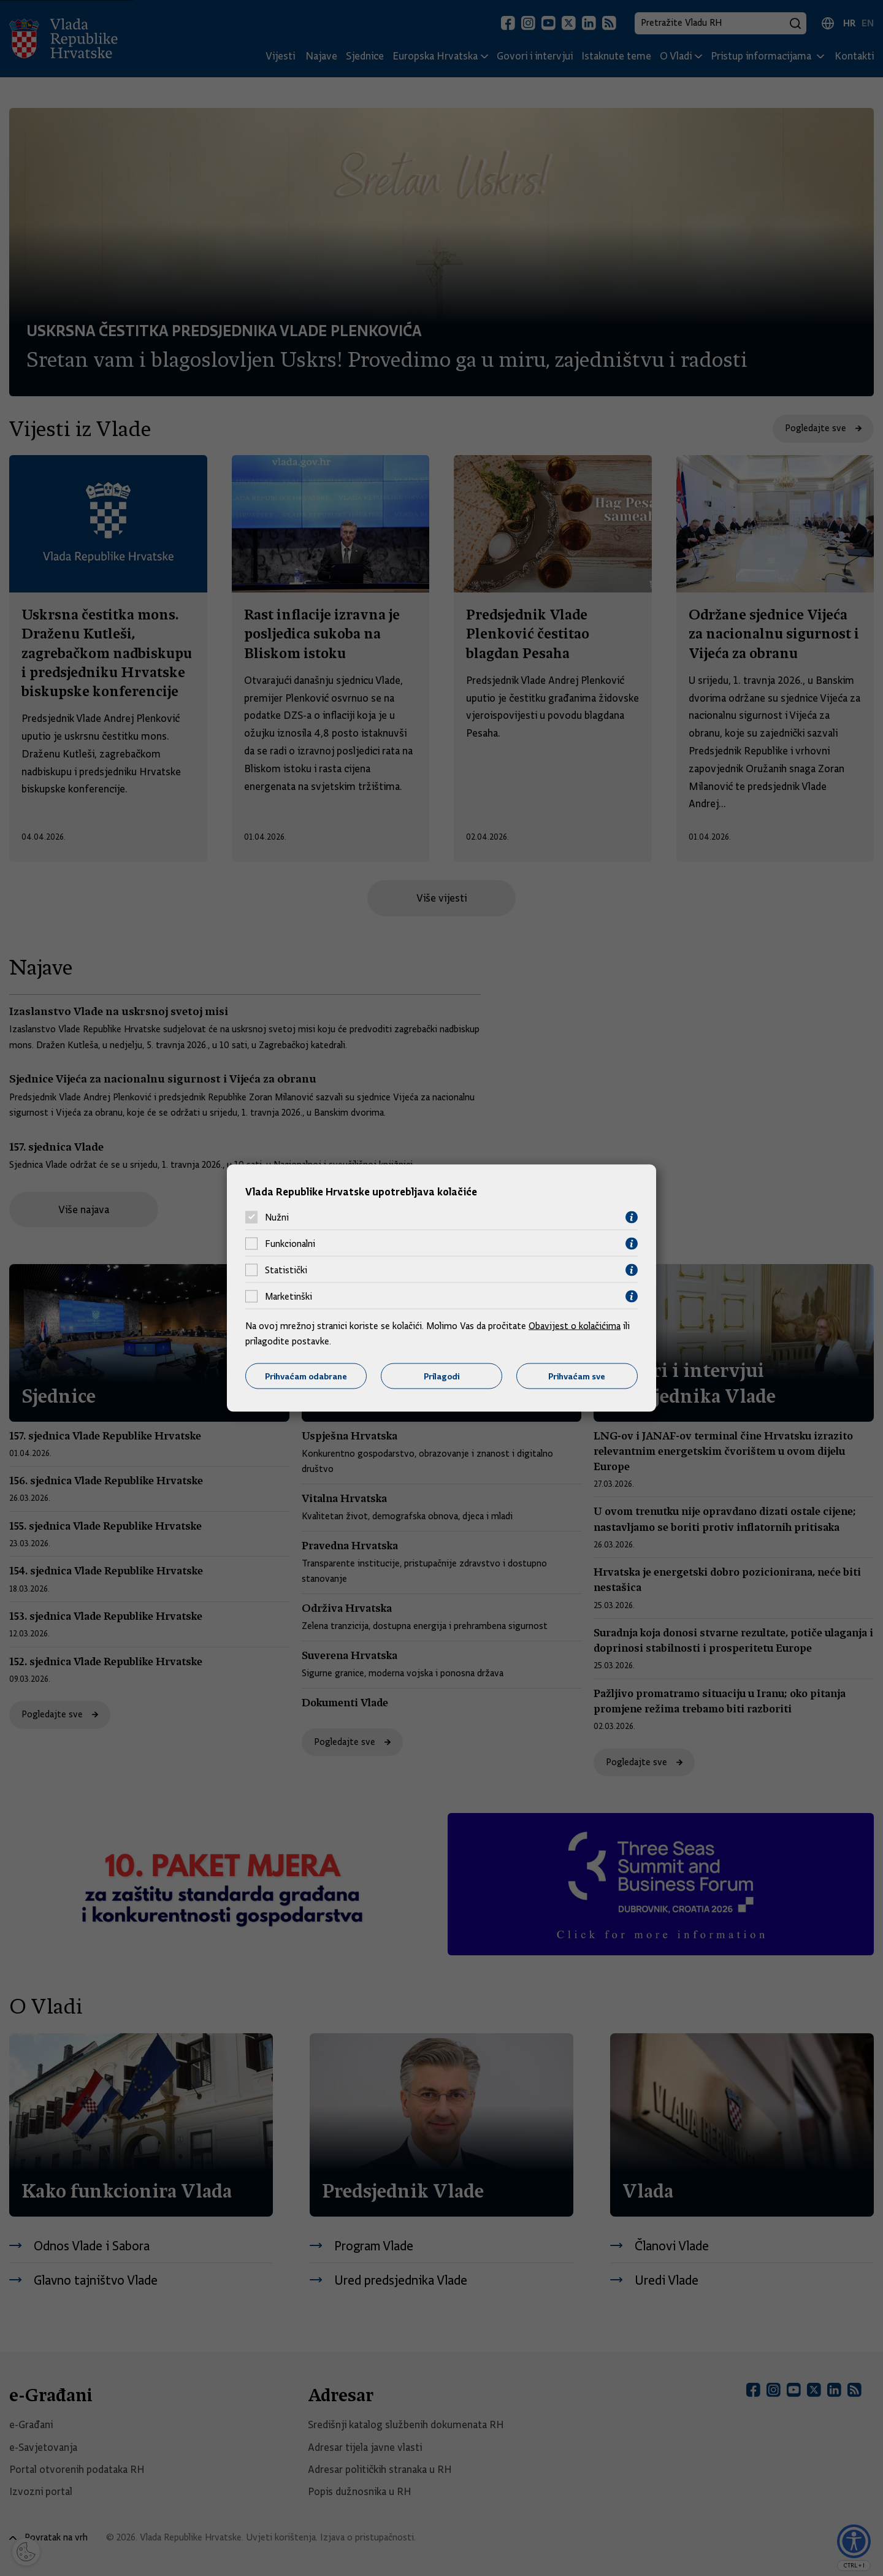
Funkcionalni (290, 1243)
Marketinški (288, 1296)
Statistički (286, 1270)
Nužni (277, 1217)
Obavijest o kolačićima (575, 1325)
